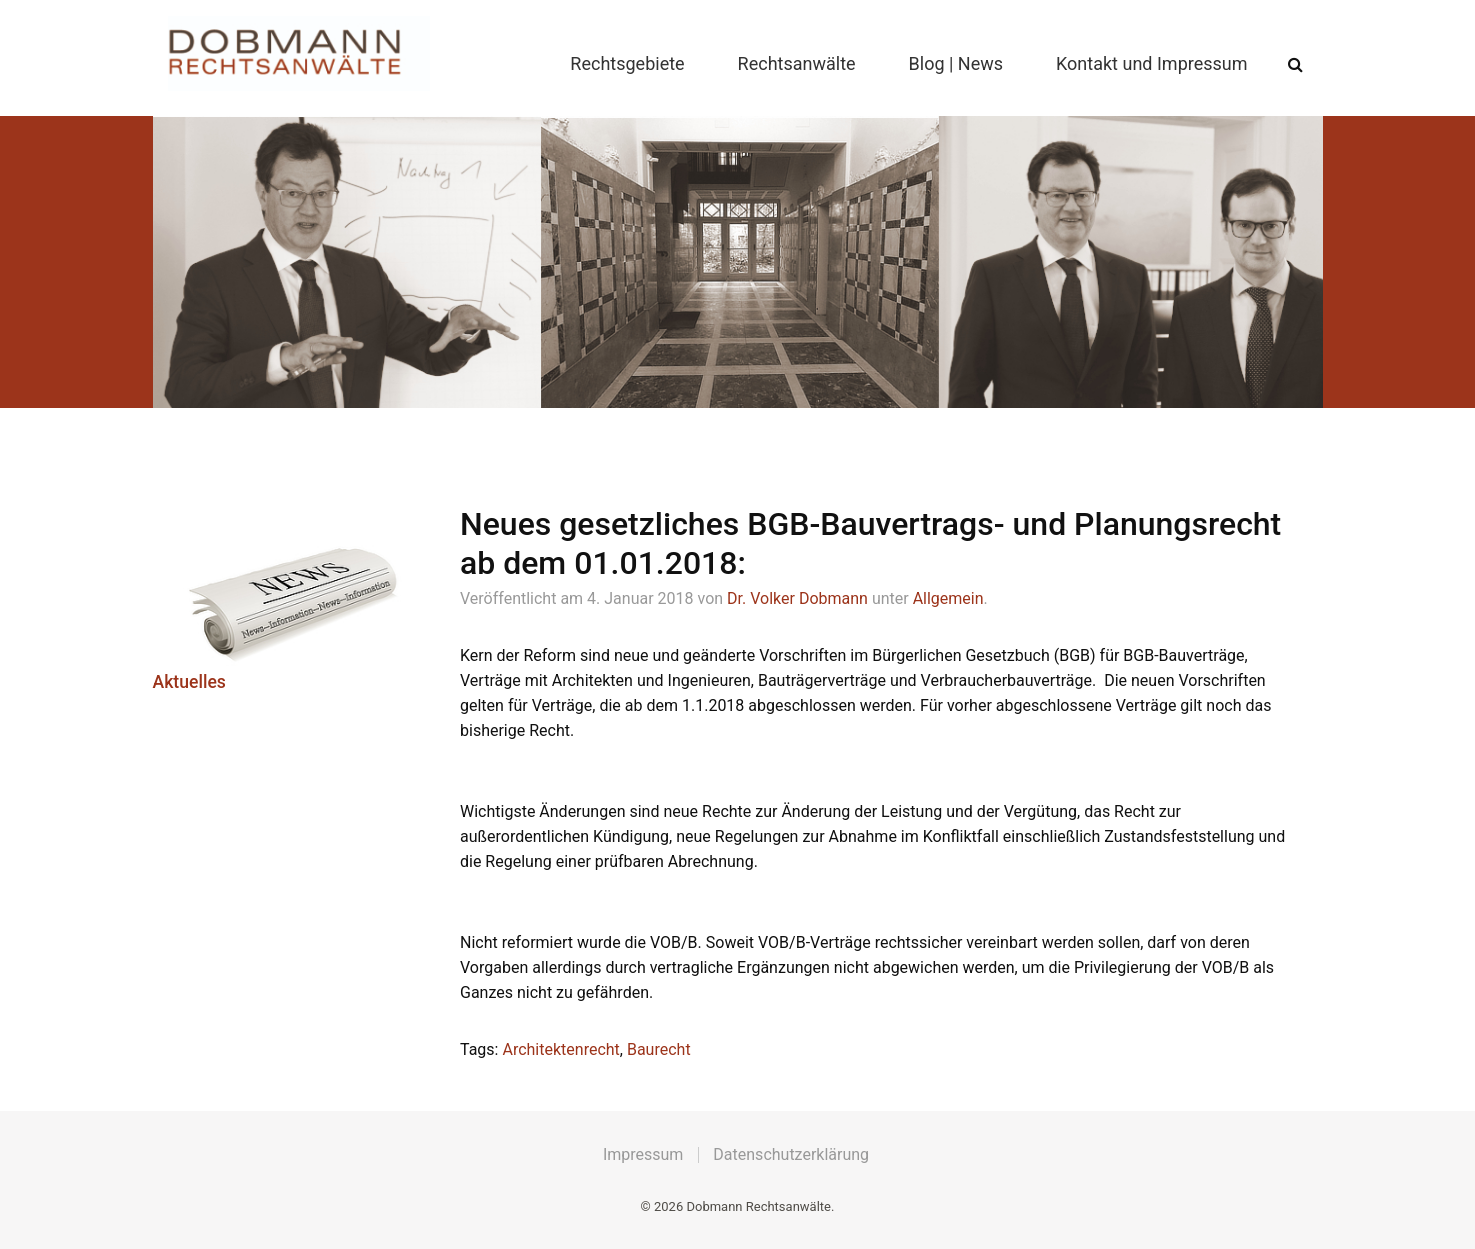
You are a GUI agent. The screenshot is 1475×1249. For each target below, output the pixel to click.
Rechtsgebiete (627, 63)
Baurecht (659, 1049)
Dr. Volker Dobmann (797, 598)
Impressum (643, 1155)
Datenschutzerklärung (791, 1155)
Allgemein (948, 598)
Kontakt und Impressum (1151, 63)
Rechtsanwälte (797, 63)
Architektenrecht (560, 1049)
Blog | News (956, 63)
